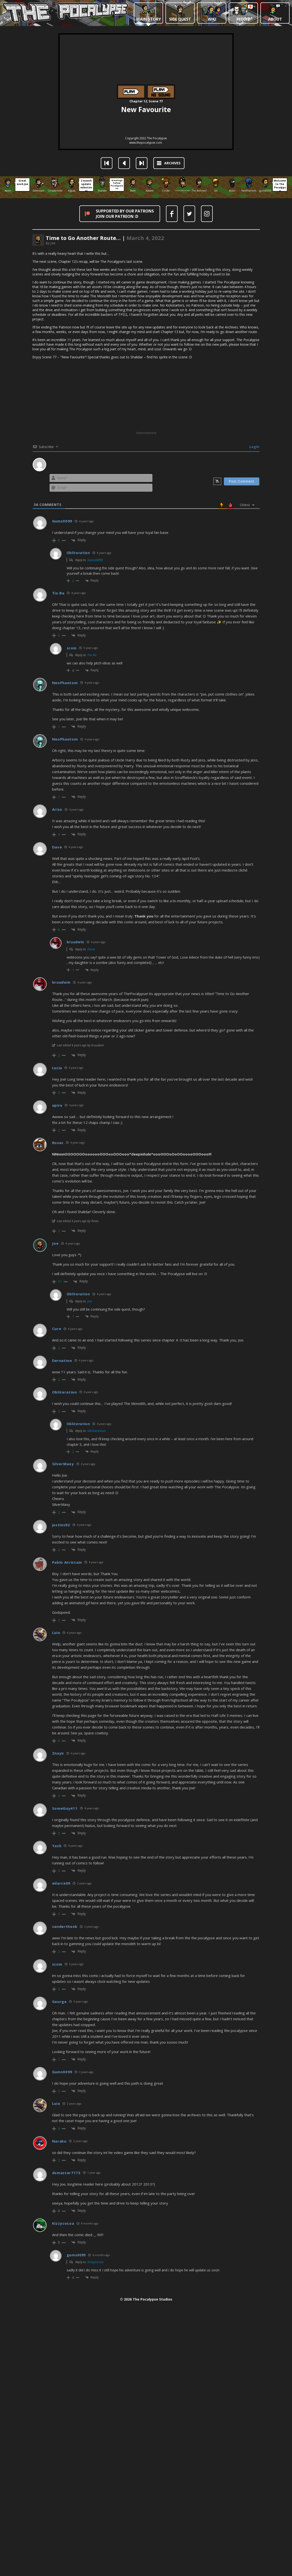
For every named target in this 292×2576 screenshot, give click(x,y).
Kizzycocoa (95, 2262)
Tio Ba (92, 655)
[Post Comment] (241, 481)
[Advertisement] (146, 397)
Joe (89, 1301)
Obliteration (96, 1431)
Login (253, 446)
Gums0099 (95, 560)
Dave (91, 949)
